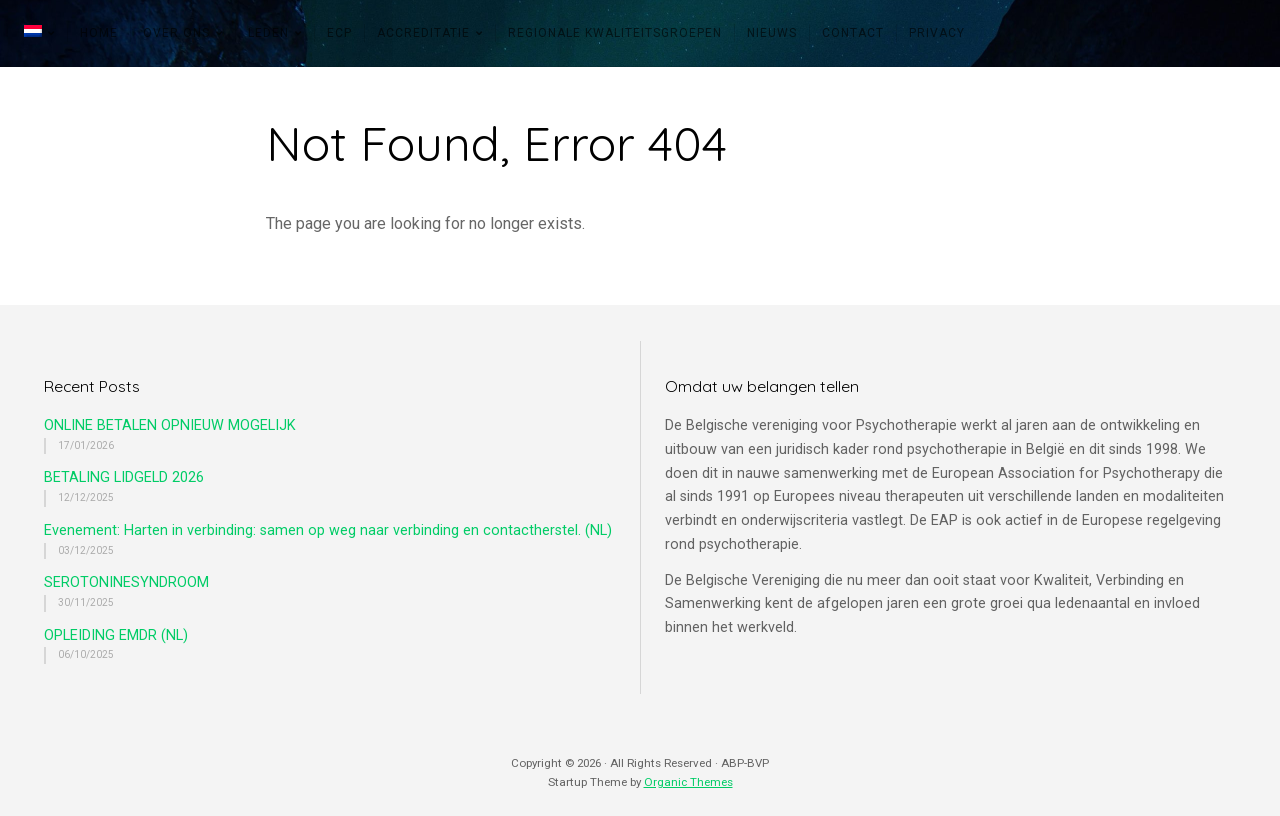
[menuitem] (39, 33)
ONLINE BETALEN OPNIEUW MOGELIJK (170, 425)
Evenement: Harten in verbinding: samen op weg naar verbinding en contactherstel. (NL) (328, 530)
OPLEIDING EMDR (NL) (116, 635)
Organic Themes (688, 782)
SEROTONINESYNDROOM (126, 582)
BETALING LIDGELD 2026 (124, 477)
